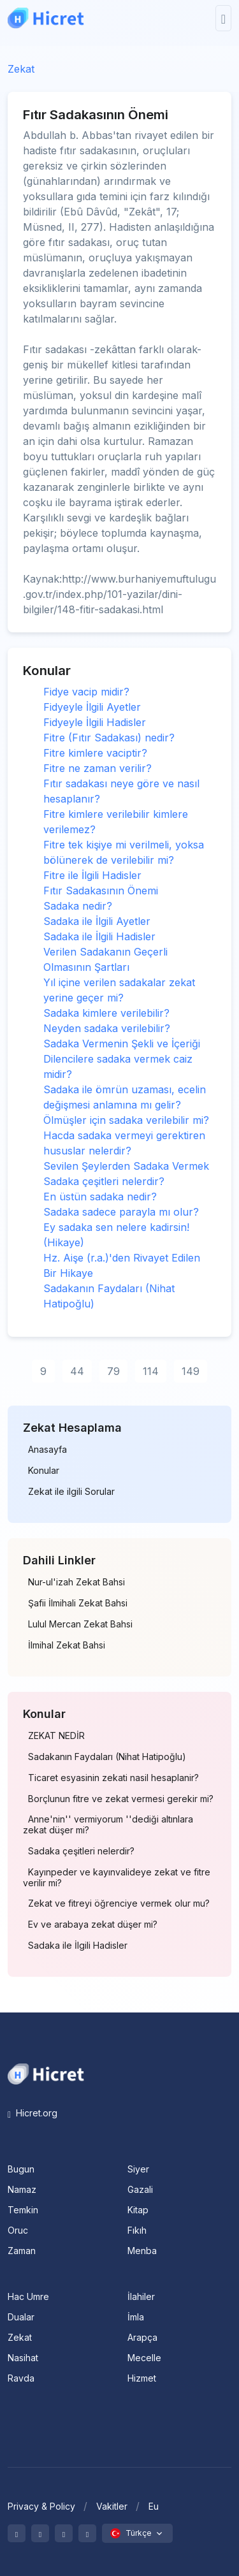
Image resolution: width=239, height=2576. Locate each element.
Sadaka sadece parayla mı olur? (121, 1211)
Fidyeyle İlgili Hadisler (94, 722)
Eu (153, 2506)
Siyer (138, 2169)
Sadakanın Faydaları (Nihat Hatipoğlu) (107, 1757)
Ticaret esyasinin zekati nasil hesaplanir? (113, 1778)
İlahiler (141, 2296)
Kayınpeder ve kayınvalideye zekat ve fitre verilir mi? (116, 1877)
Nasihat (23, 2357)
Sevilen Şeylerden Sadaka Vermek (126, 1166)
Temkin (23, 2209)
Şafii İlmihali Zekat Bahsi (77, 1603)
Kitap (137, 2209)
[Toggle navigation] (223, 18)
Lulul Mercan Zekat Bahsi (80, 1624)
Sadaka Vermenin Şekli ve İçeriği (121, 1043)
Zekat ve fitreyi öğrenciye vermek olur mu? (119, 1903)
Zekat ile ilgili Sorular (71, 1492)
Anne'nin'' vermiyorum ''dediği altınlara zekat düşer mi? (108, 1824)
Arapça (142, 2337)
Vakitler (111, 2506)
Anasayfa (47, 1449)
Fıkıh (137, 2230)
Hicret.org (32, 2112)
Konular (43, 1471)
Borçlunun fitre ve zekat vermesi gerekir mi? (121, 1799)
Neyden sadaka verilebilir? (106, 1028)
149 (190, 1371)
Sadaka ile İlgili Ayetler (96, 921)
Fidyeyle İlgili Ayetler (92, 707)
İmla (135, 2316)
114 (151, 1371)
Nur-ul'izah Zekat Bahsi (76, 1582)
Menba (142, 2250)
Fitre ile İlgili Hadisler (92, 875)
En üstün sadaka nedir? (100, 1196)
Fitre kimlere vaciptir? (95, 752)
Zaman (22, 2250)
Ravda (21, 2378)
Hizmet (141, 2378)
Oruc (18, 2230)
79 (113, 1371)
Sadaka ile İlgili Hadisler (99, 936)
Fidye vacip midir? (86, 691)
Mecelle (144, 2357)
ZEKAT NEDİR (56, 1736)
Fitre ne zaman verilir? (97, 768)
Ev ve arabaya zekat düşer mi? (92, 1924)
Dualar (21, 2316)
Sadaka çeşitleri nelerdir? (103, 1181)
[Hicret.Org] (46, 18)
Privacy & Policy (41, 2506)
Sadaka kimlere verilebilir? (106, 1013)
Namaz (22, 2189)
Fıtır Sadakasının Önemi (100, 890)
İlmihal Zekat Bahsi (66, 1645)
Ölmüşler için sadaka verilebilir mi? (126, 1120)
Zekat (21, 68)
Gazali (140, 2189)
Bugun (21, 2169)
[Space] (46, 2073)
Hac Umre (28, 2296)
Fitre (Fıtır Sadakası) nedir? (109, 737)
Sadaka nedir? (77, 905)
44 (77, 1371)
